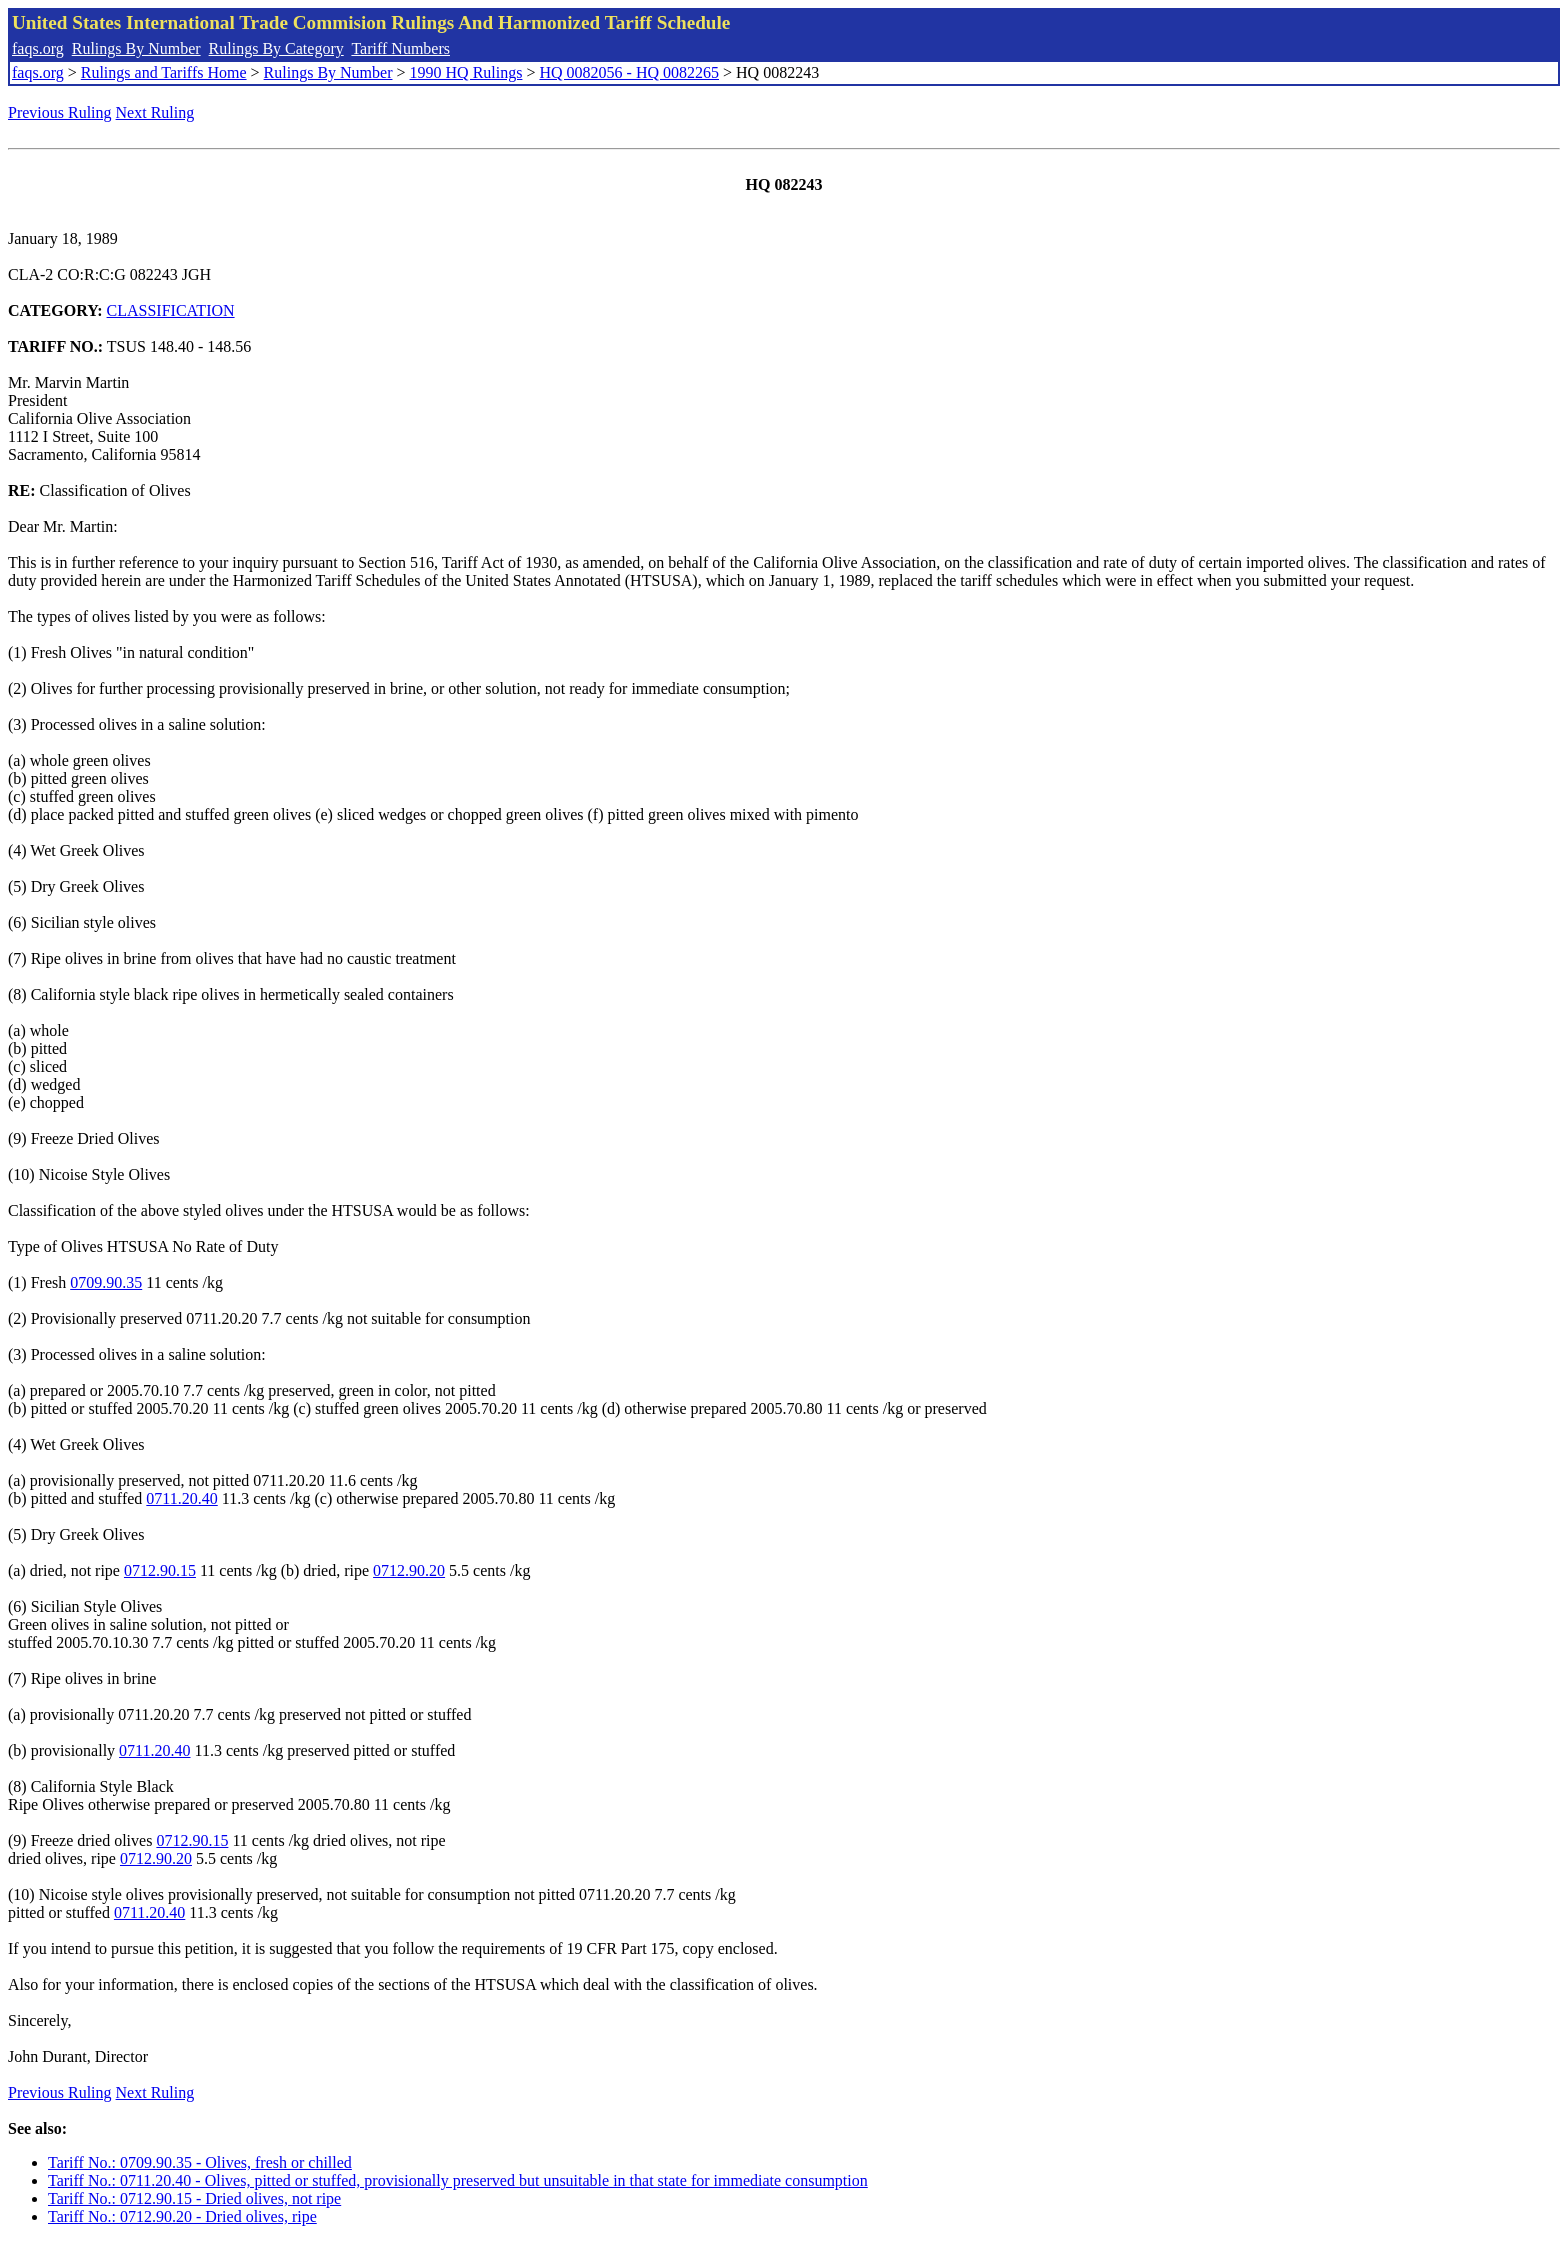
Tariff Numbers (400, 48)
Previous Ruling (60, 112)
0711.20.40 (181, 1498)
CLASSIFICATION (171, 310)
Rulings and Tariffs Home (164, 72)
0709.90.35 (106, 1282)
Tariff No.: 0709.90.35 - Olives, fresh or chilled (200, 2162)
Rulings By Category (276, 48)
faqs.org (38, 48)
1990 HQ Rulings (466, 72)
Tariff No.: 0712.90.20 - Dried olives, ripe (182, 2216)
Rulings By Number (136, 48)
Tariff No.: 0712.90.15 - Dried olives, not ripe (194, 2198)
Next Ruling (155, 112)
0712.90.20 (409, 1570)
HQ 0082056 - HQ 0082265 (629, 72)
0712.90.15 (160, 1570)
